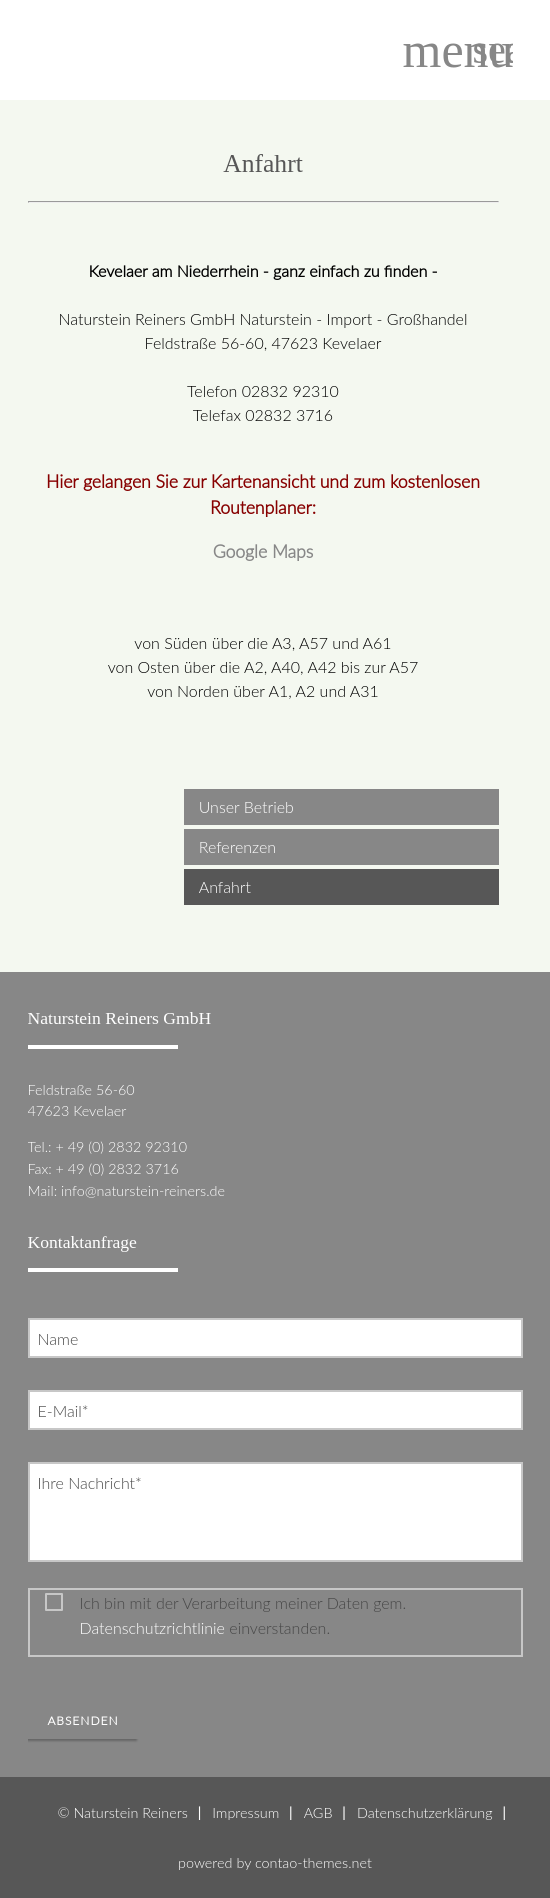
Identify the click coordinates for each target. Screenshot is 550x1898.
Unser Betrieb (246, 806)
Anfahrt (225, 886)
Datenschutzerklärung (425, 1812)
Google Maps (263, 551)
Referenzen (237, 846)
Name (58, 1338)
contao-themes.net (313, 1862)
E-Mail (68, 1409)
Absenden (83, 1720)
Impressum (245, 1812)
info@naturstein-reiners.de (143, 1190)
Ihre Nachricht (89, 1481)
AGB (318, 1812)
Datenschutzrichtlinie (152, 1627)
